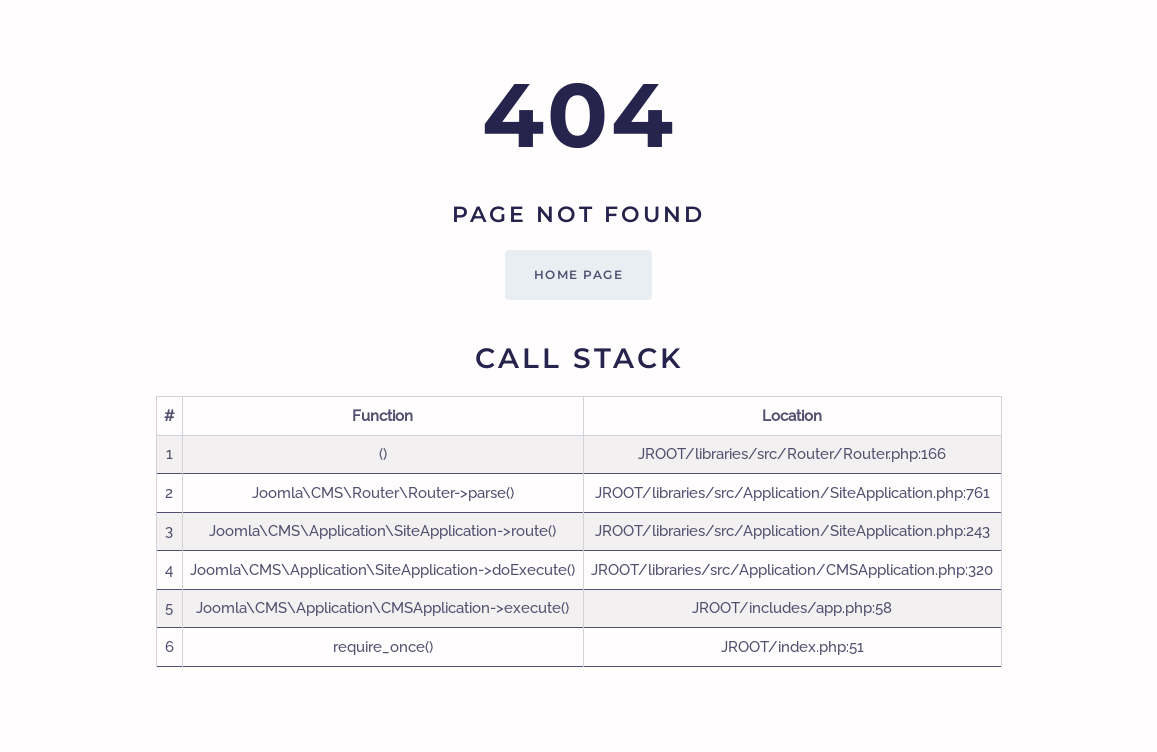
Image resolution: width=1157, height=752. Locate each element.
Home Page (579, 274)
